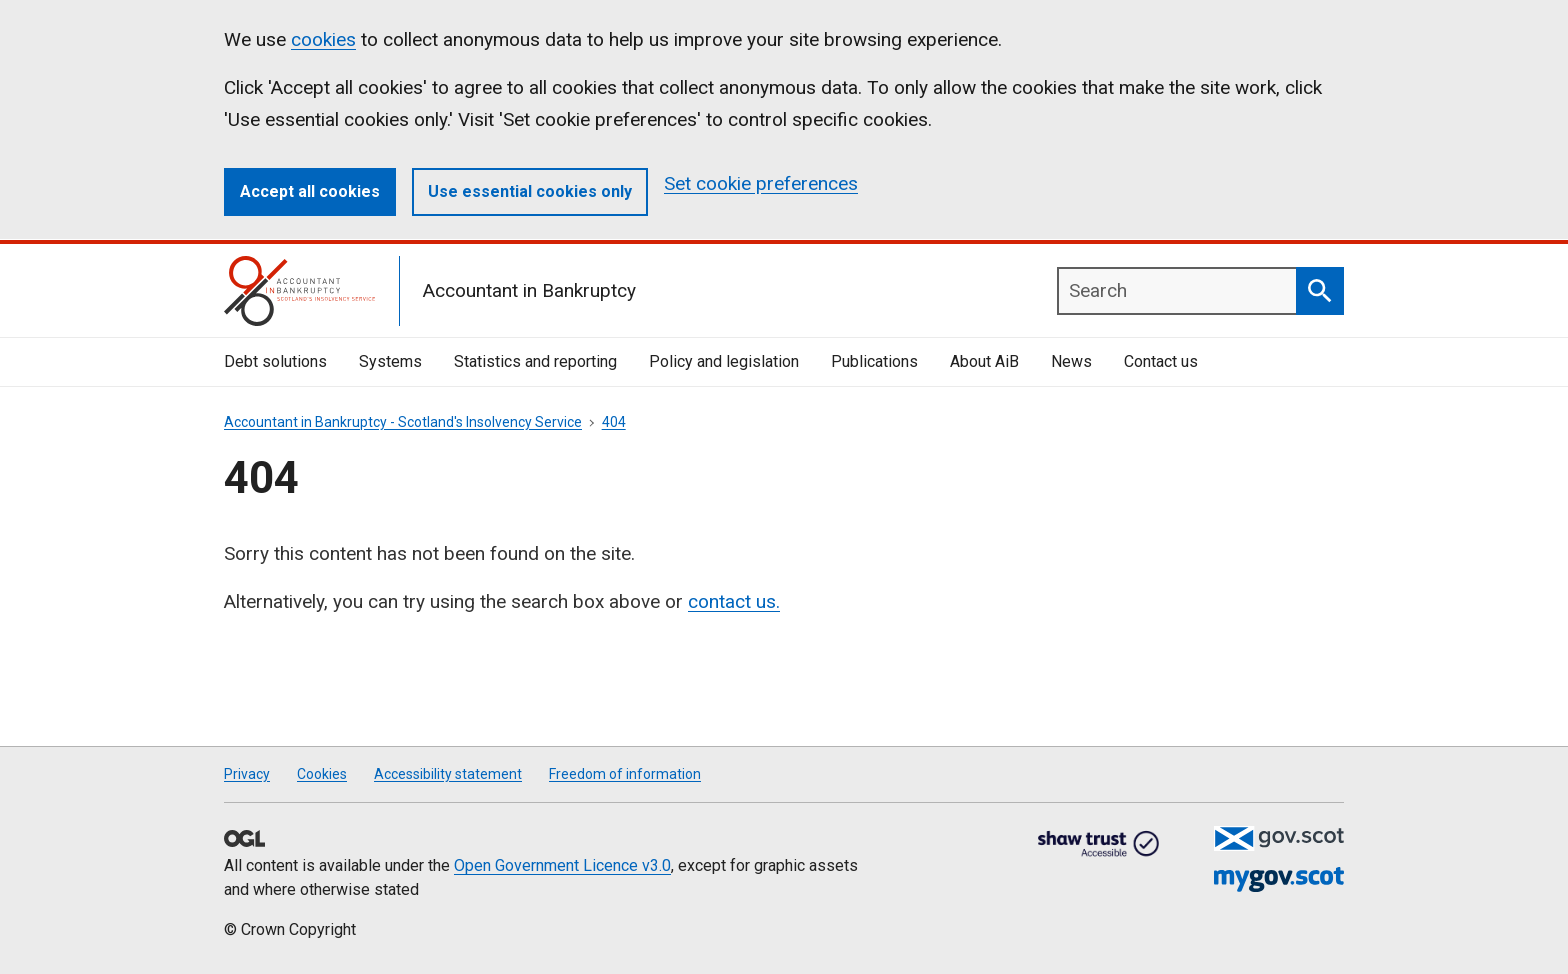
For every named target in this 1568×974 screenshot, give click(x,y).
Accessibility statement (448, 774)
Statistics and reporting (535, 361)
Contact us (1161, 361)
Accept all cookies (310, 191)
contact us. (734, 601)
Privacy (247, 774)
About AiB (984, 361)
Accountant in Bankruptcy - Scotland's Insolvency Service (403, 422)
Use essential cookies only (530, 191)
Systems (390, 361)
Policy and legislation (724, 361)
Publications (874, 361)
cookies (323, 39)
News (1071, 361)
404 (614, 422)
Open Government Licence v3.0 (562, 865)
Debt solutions (275, 361)
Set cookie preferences (761, 183)
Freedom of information (625, 774)
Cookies (322, 774)
